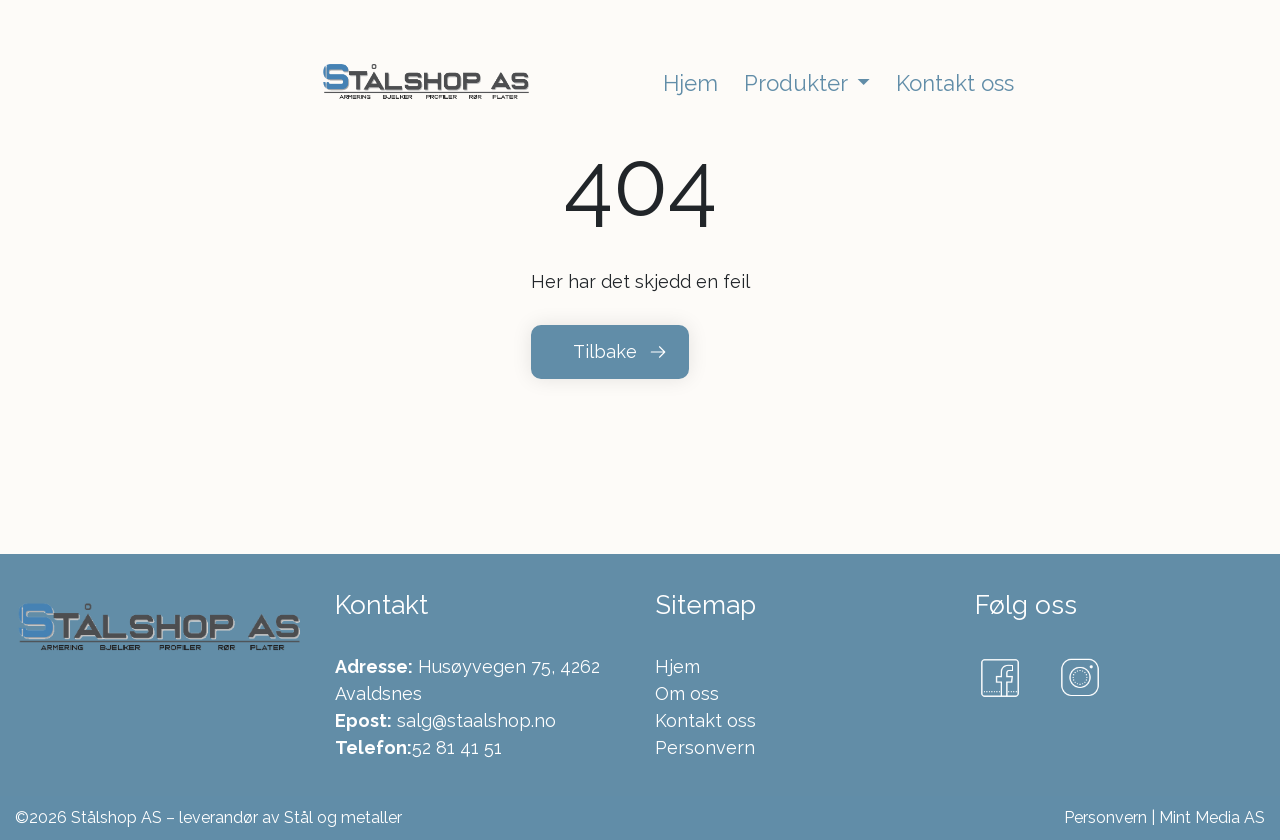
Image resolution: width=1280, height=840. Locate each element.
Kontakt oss (705, 720)
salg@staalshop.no (476, 720)
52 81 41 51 (457, 747)
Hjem (677, 666)
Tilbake (605, 351)
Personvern (705, 747)
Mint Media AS (1212, 817)
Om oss (687, 693)
